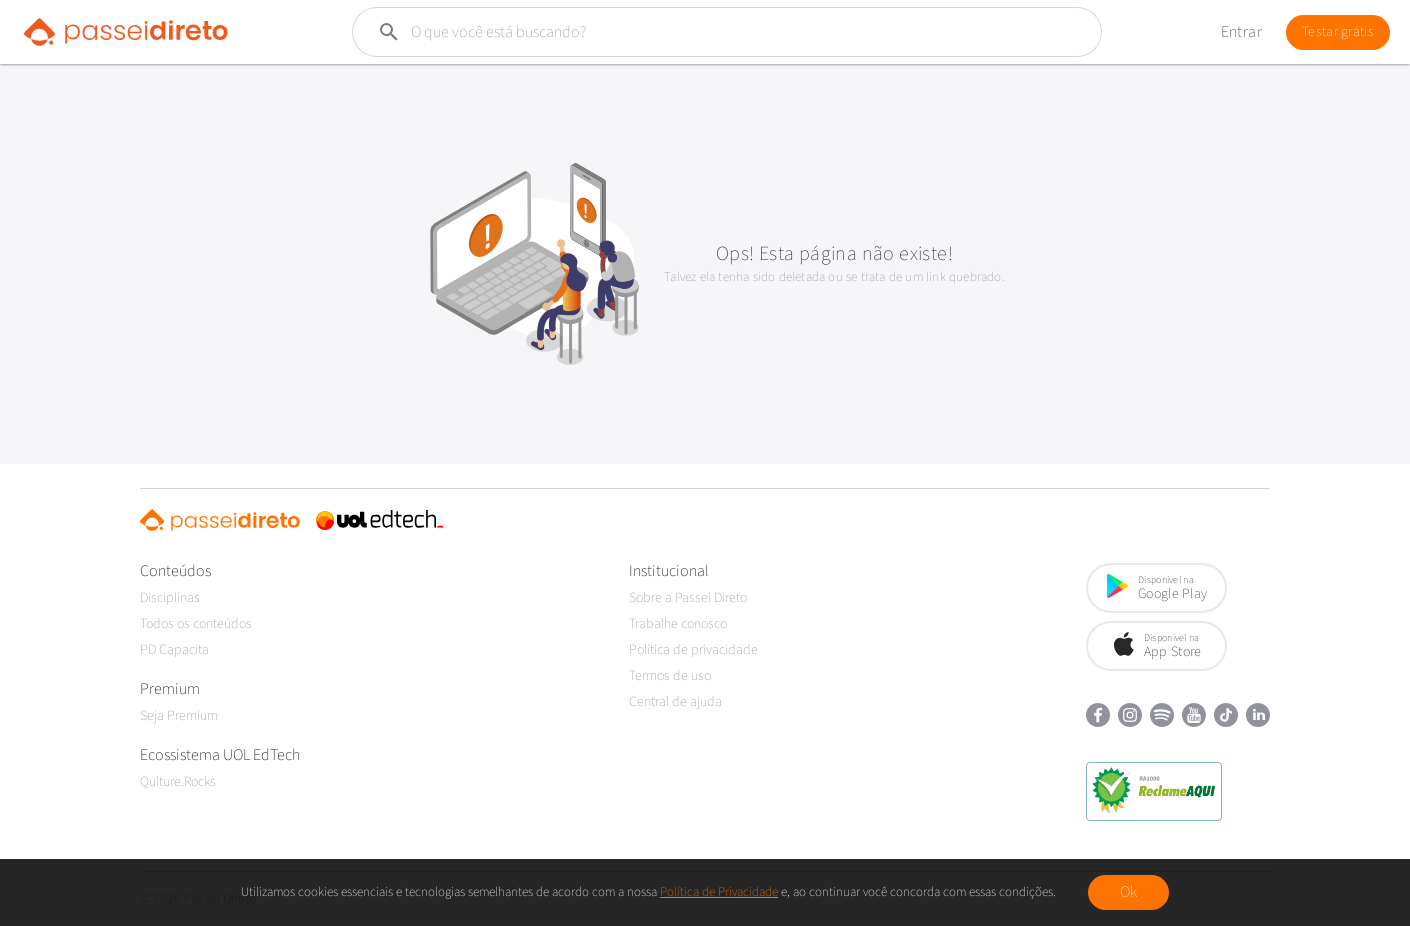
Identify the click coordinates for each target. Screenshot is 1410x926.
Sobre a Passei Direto (688, 598)
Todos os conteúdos (196, 624)
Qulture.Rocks (178, 782)
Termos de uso (670, 676)
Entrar (1241, 32)
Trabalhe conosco (678, 624)
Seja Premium (179, 716)
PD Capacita (174, 650)
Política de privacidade (693, 650)
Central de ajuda (675, 702)
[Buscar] (679, 32)
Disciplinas (170, 598)
